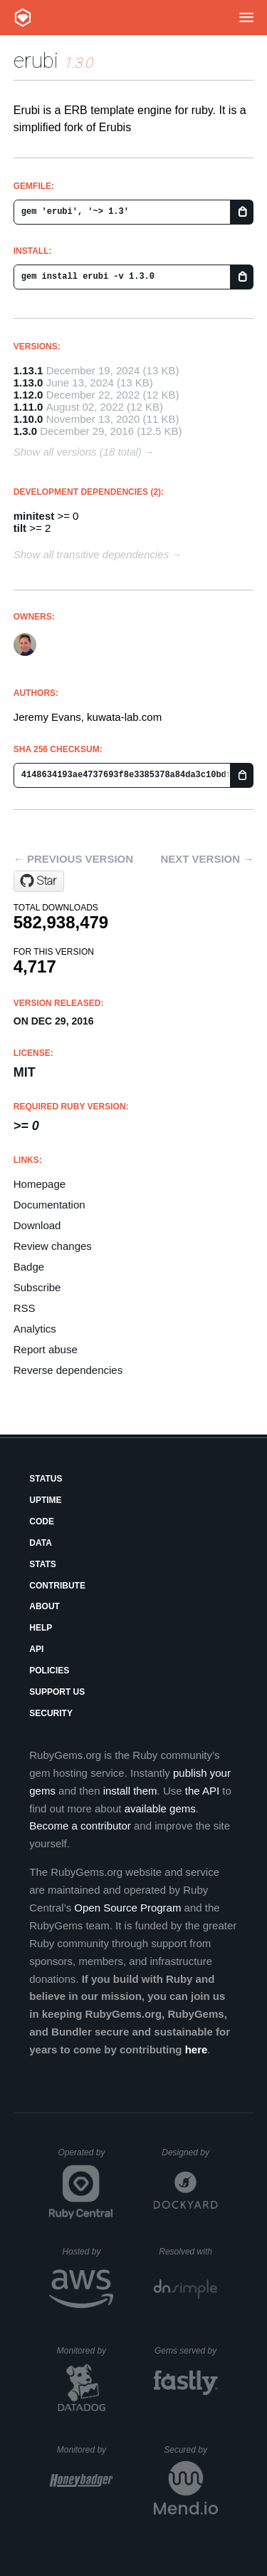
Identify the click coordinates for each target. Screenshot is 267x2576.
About (44, 1606)
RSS (25, 1308)
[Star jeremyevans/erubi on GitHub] (39, 881)
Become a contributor (80, 1826)
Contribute (57, 1586)
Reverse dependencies (68, 1370)
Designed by (189, 2152)
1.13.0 (28, 382)
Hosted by (87, 2252)
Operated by (85, 2157)
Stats (42, 1564)
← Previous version (73, 859)
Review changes (53, 1246)
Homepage (40, 1184)
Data (40, 1543)
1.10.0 (28, 419)
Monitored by (85, 2351)
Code (41, 1521)
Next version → (206, 859)
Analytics (35, 1329)
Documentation (49, 1205)
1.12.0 (28, 395)
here (196, 2049)
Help (40, 1628)
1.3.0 (25, 431)
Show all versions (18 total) (78, 452)
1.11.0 (28, 407)
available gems (160, 1808)
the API (202, 1791)
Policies (49, 1671)
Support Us (57, 1692)
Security (51, 1713)
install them (130, 1791)
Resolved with (188, 2252)
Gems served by (186, 2351)
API (36, 1649)
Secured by (190, 2450)
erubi (36, 60)
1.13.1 (28, 370)
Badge (29, 1267)
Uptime (45, 1500)
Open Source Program (127, 1908)
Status (45, 1479)
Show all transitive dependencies (91, 554)
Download (37, 1225)
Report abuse (46, 1349)
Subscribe (37, 1287)
